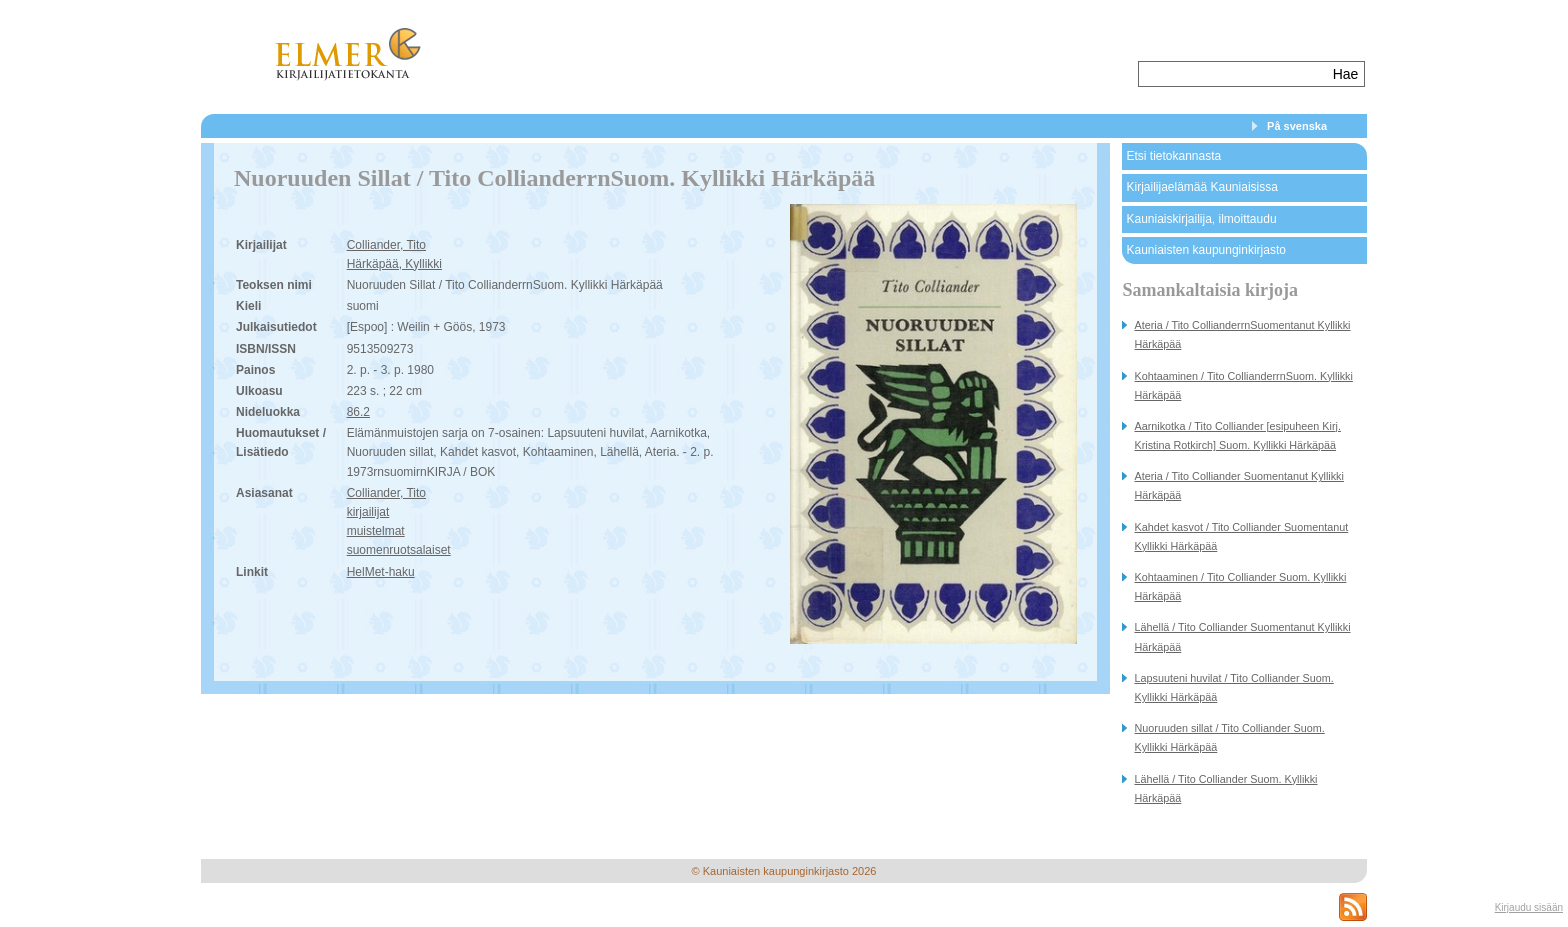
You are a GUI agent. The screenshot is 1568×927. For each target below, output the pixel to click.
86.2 (358, 412)
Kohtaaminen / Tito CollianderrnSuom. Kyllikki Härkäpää (1243, 385)
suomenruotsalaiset (399, 550)
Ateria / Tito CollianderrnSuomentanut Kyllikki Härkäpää (1242, 334)
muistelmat (376, 531)
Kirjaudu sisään (1529, 907)
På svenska (1297, 126)
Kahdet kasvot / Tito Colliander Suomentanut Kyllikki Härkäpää (1241, 536)
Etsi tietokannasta (1173, 156)
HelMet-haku (381, 572)
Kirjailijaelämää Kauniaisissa (1201, 187)
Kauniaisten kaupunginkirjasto (1205, 250)
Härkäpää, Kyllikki (394, 264)
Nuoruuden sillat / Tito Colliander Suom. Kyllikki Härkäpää (1229, 737)
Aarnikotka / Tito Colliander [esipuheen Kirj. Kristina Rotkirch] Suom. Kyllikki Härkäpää (1237, 435)
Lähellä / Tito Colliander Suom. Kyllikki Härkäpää (1225, 788)
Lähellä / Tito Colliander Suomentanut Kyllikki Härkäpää (1242, 636)
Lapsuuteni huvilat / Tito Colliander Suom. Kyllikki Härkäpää (1233, 687)
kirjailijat (368, 512)
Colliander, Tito (386, 245)
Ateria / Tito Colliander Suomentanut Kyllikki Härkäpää (1238, 485)
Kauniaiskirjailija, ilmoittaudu (1201, 219)
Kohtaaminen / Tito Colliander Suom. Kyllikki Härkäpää (1240, 586)
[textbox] (1233, 74)
